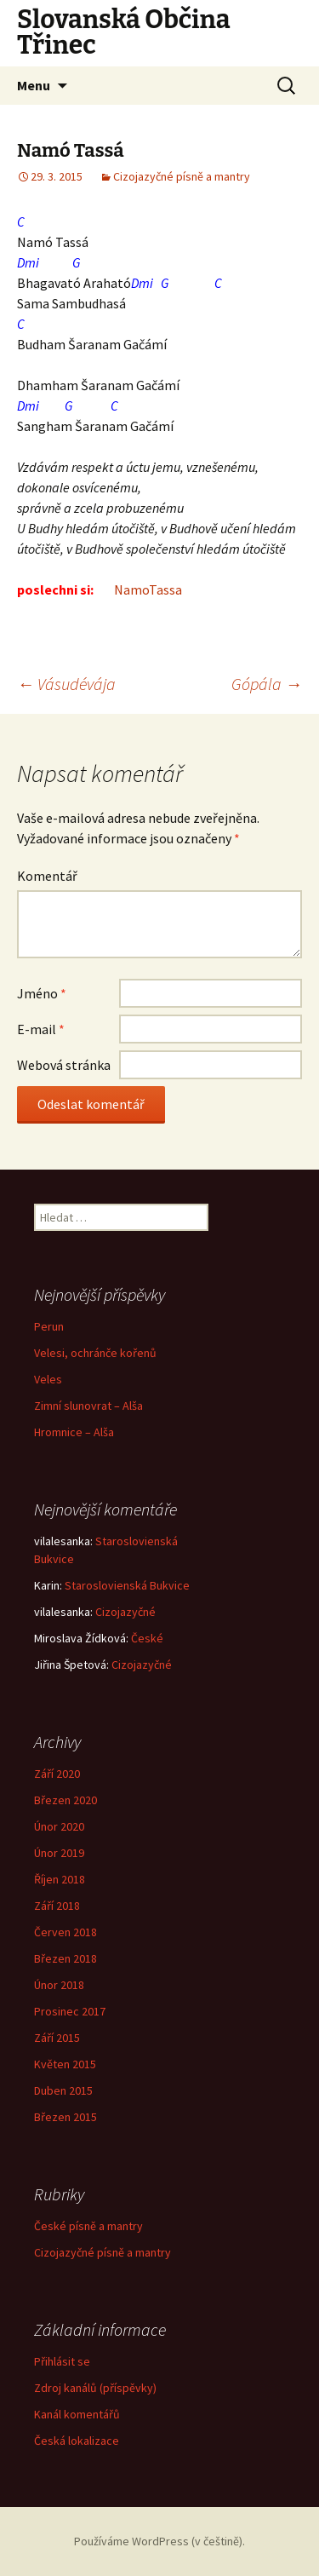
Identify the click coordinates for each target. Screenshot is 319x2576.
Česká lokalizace (76, 2440)
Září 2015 (57, 2037)
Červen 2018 (65, 1932)
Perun (49, 1326)
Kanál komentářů (77, 2414)
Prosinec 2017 (69, 2011)
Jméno (41, 993)
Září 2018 (57, 1905)
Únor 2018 (59, 1984)
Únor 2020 (59, 1826)
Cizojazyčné (125, 1611)
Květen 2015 (65, 2064)
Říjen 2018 (59, 1879)
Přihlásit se (62, 2361)
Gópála (266, 683)
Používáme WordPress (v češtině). (159, 2541)
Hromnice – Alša (74, 1432)
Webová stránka (64, 1064)
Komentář (47, 875)
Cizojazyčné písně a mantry (181, 176)
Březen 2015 (65, 2117)
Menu (33, 85)
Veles (48, 1379)
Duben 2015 (63, 2090)
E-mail (41, 1029)
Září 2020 (57, 1773)
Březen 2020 (65, 1800)
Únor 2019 (59, 1852)
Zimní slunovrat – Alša (88, 1405)
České (147, 1638)
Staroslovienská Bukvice (127, 1585)
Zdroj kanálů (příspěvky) (95, 2387)
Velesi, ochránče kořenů (95, 1352)
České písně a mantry (88, 2226)
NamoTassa (149, 589)
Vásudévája (66, 683)
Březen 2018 (65, 1958)
